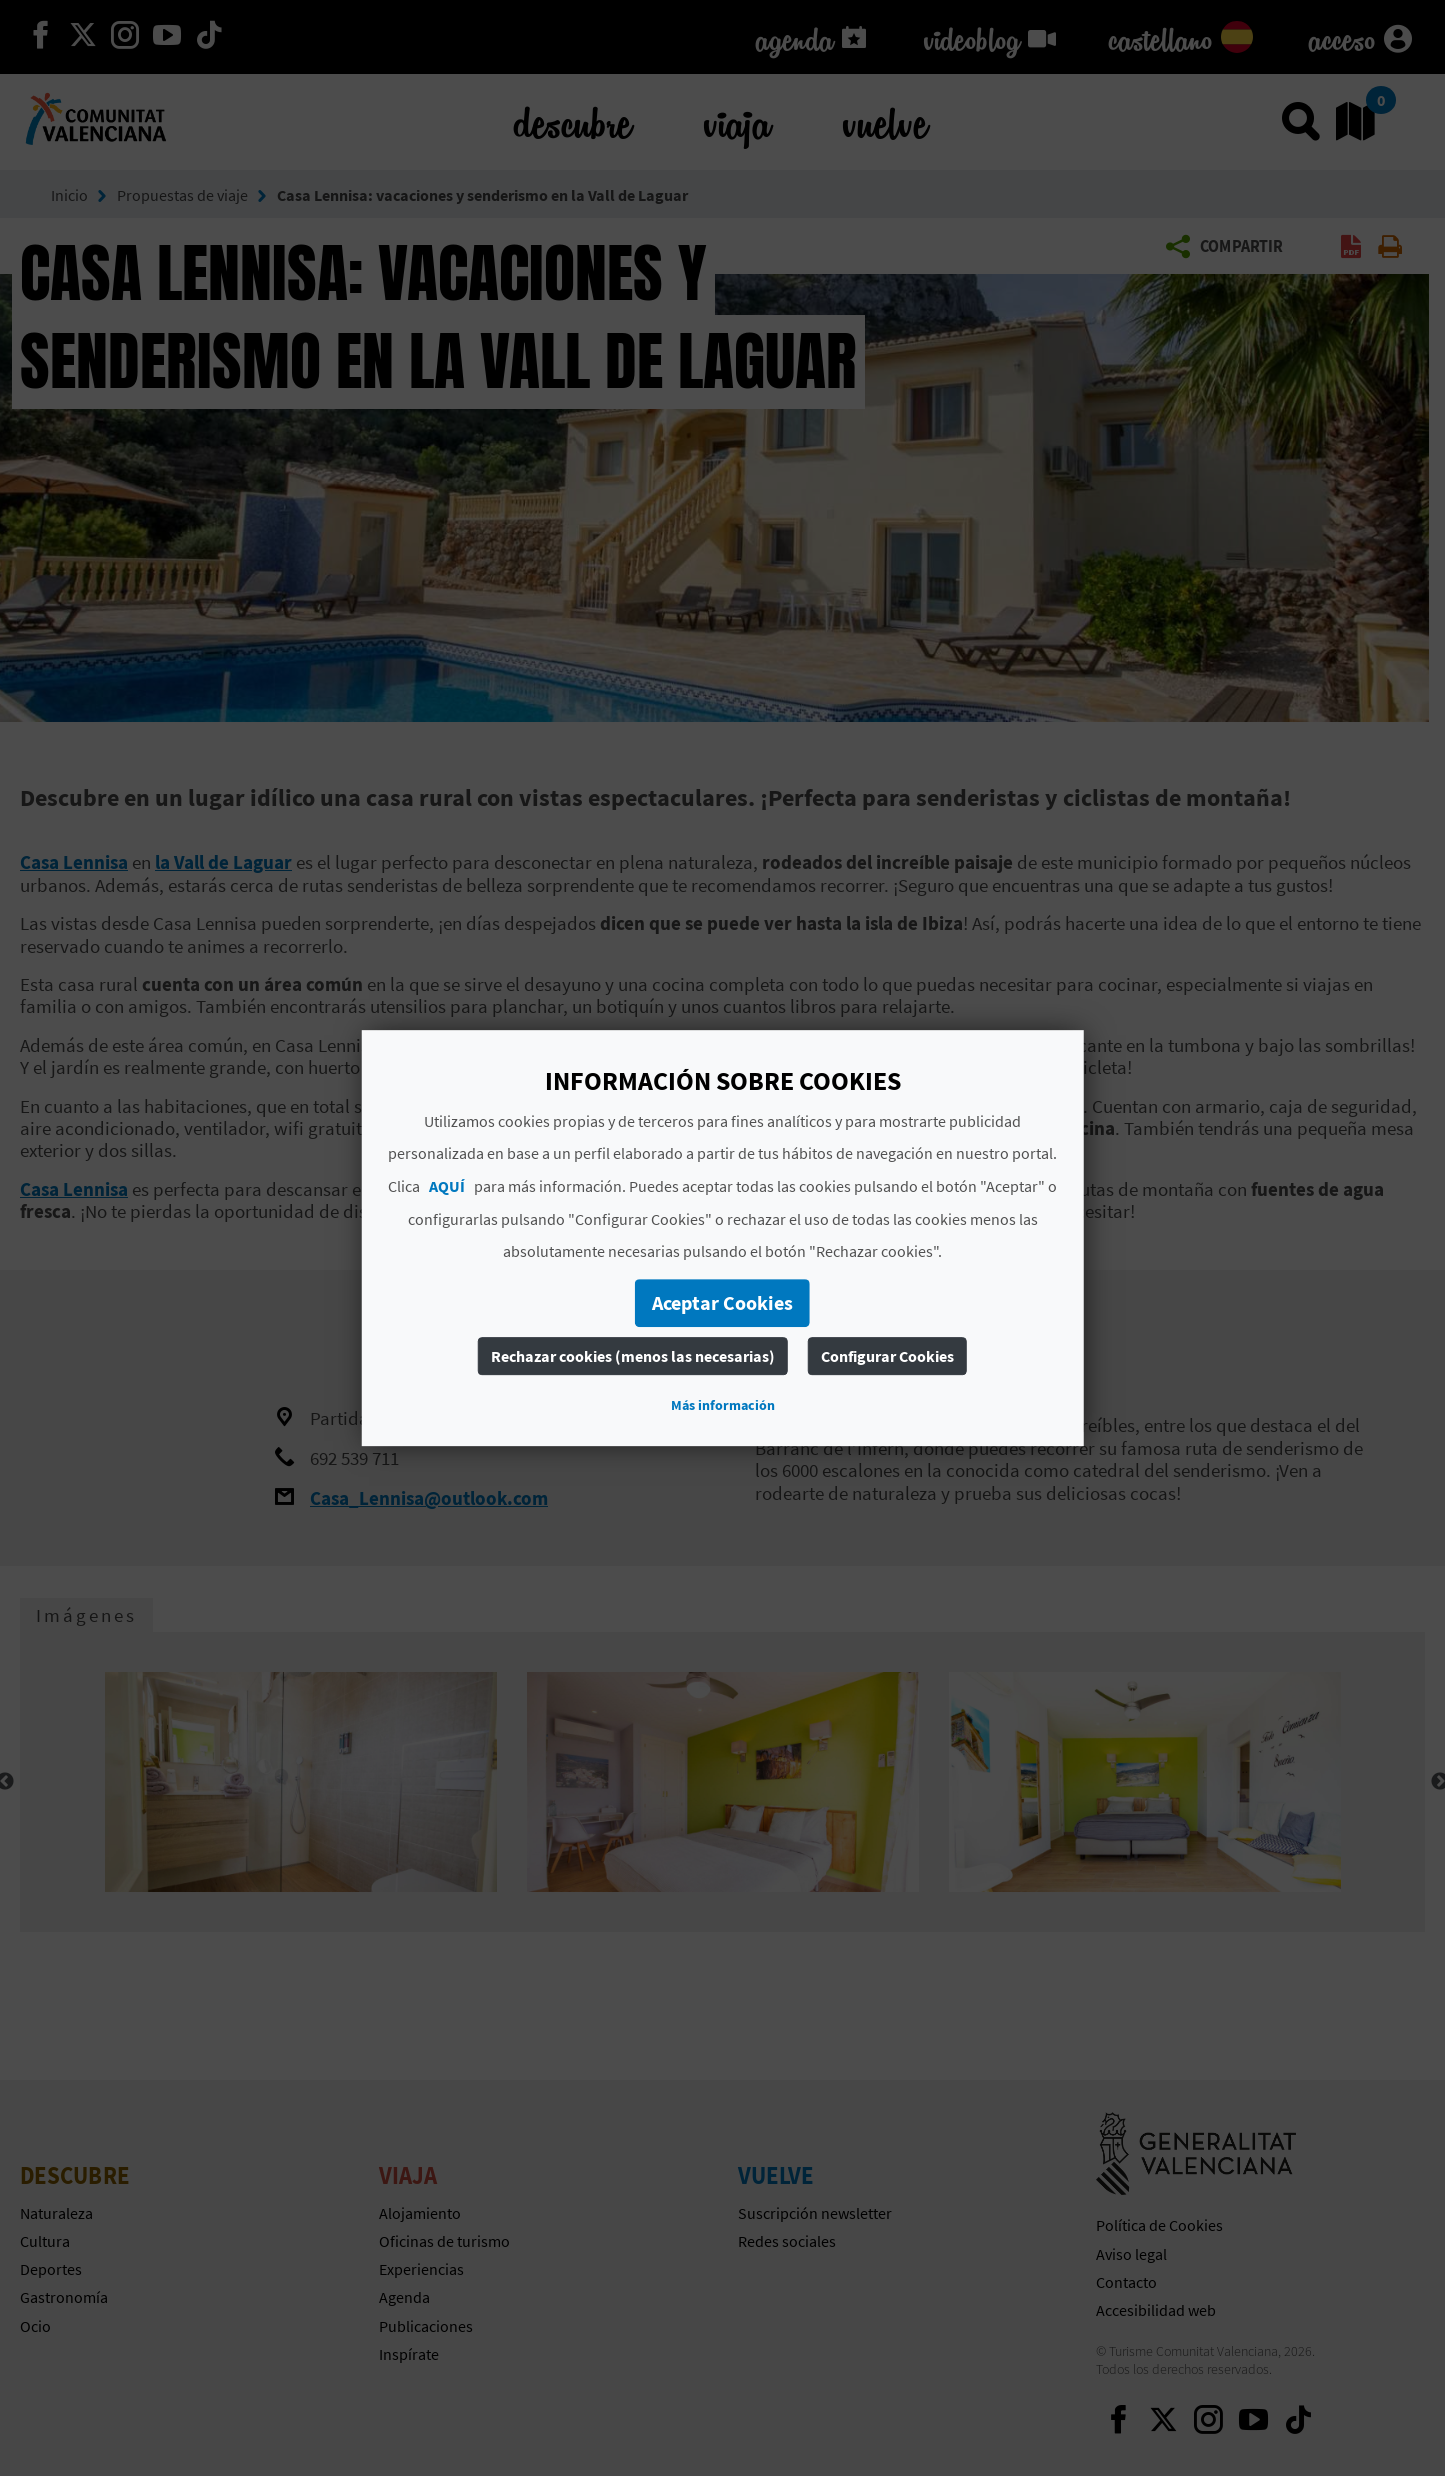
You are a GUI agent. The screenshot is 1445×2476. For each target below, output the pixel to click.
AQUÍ (447, 1186)
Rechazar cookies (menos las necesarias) (633, 1356)
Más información (723, 1405)
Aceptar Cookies (722, 1302)
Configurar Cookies (887, 1356)
